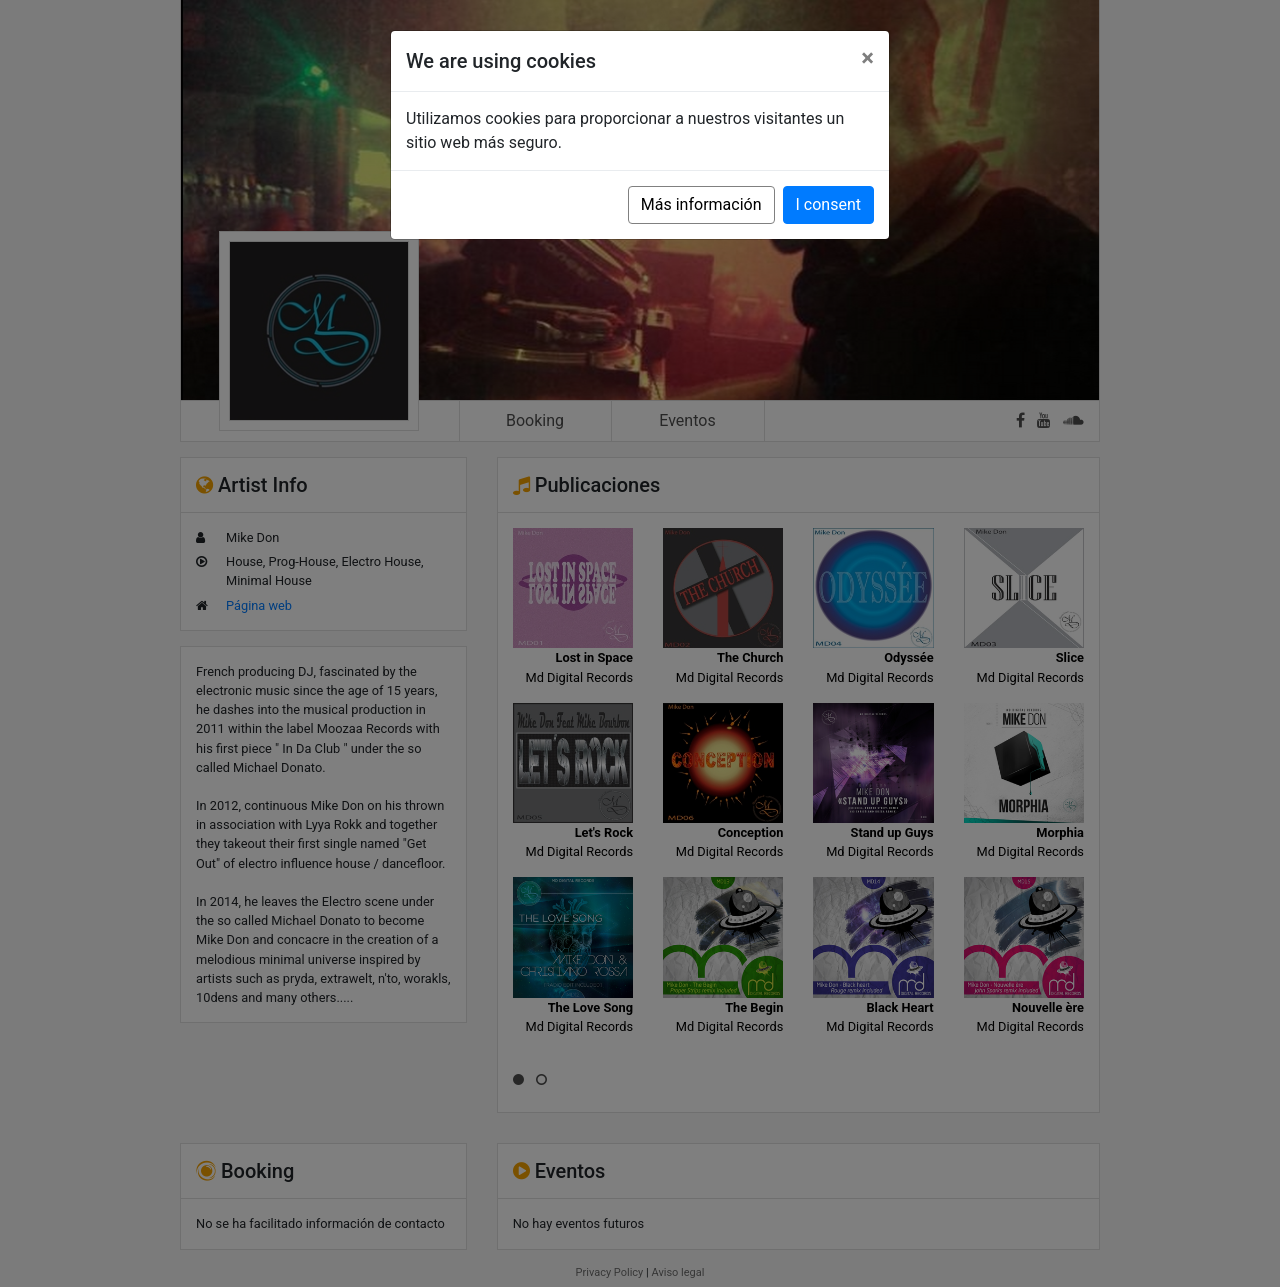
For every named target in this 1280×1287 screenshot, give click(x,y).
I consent (828, 204)
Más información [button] (701, 204)
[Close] (867, 58)
